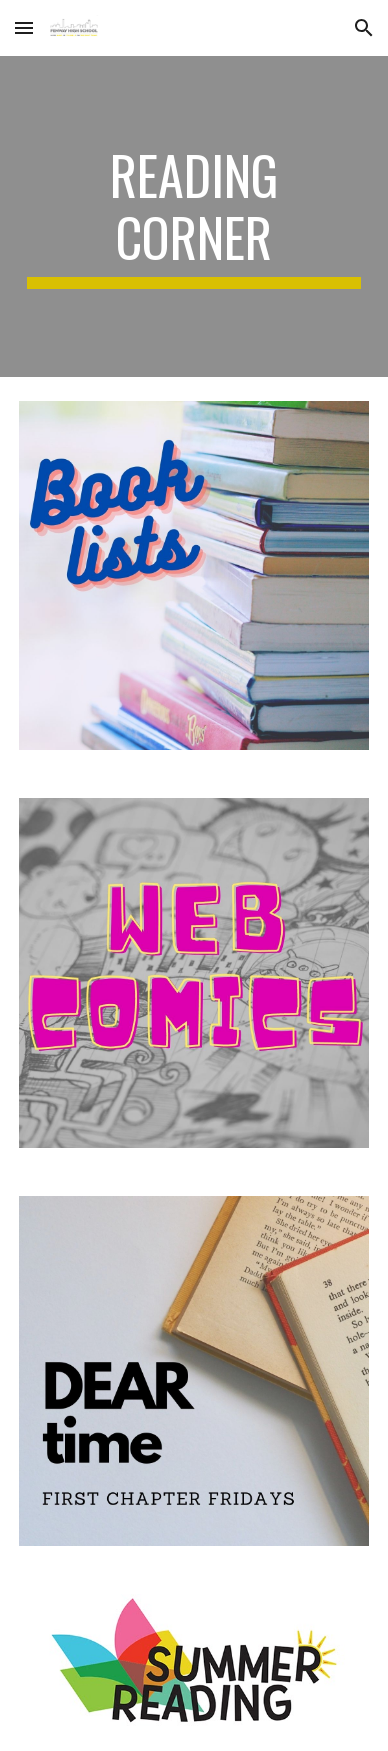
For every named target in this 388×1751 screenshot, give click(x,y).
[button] (24, 27)
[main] (194, 216)
